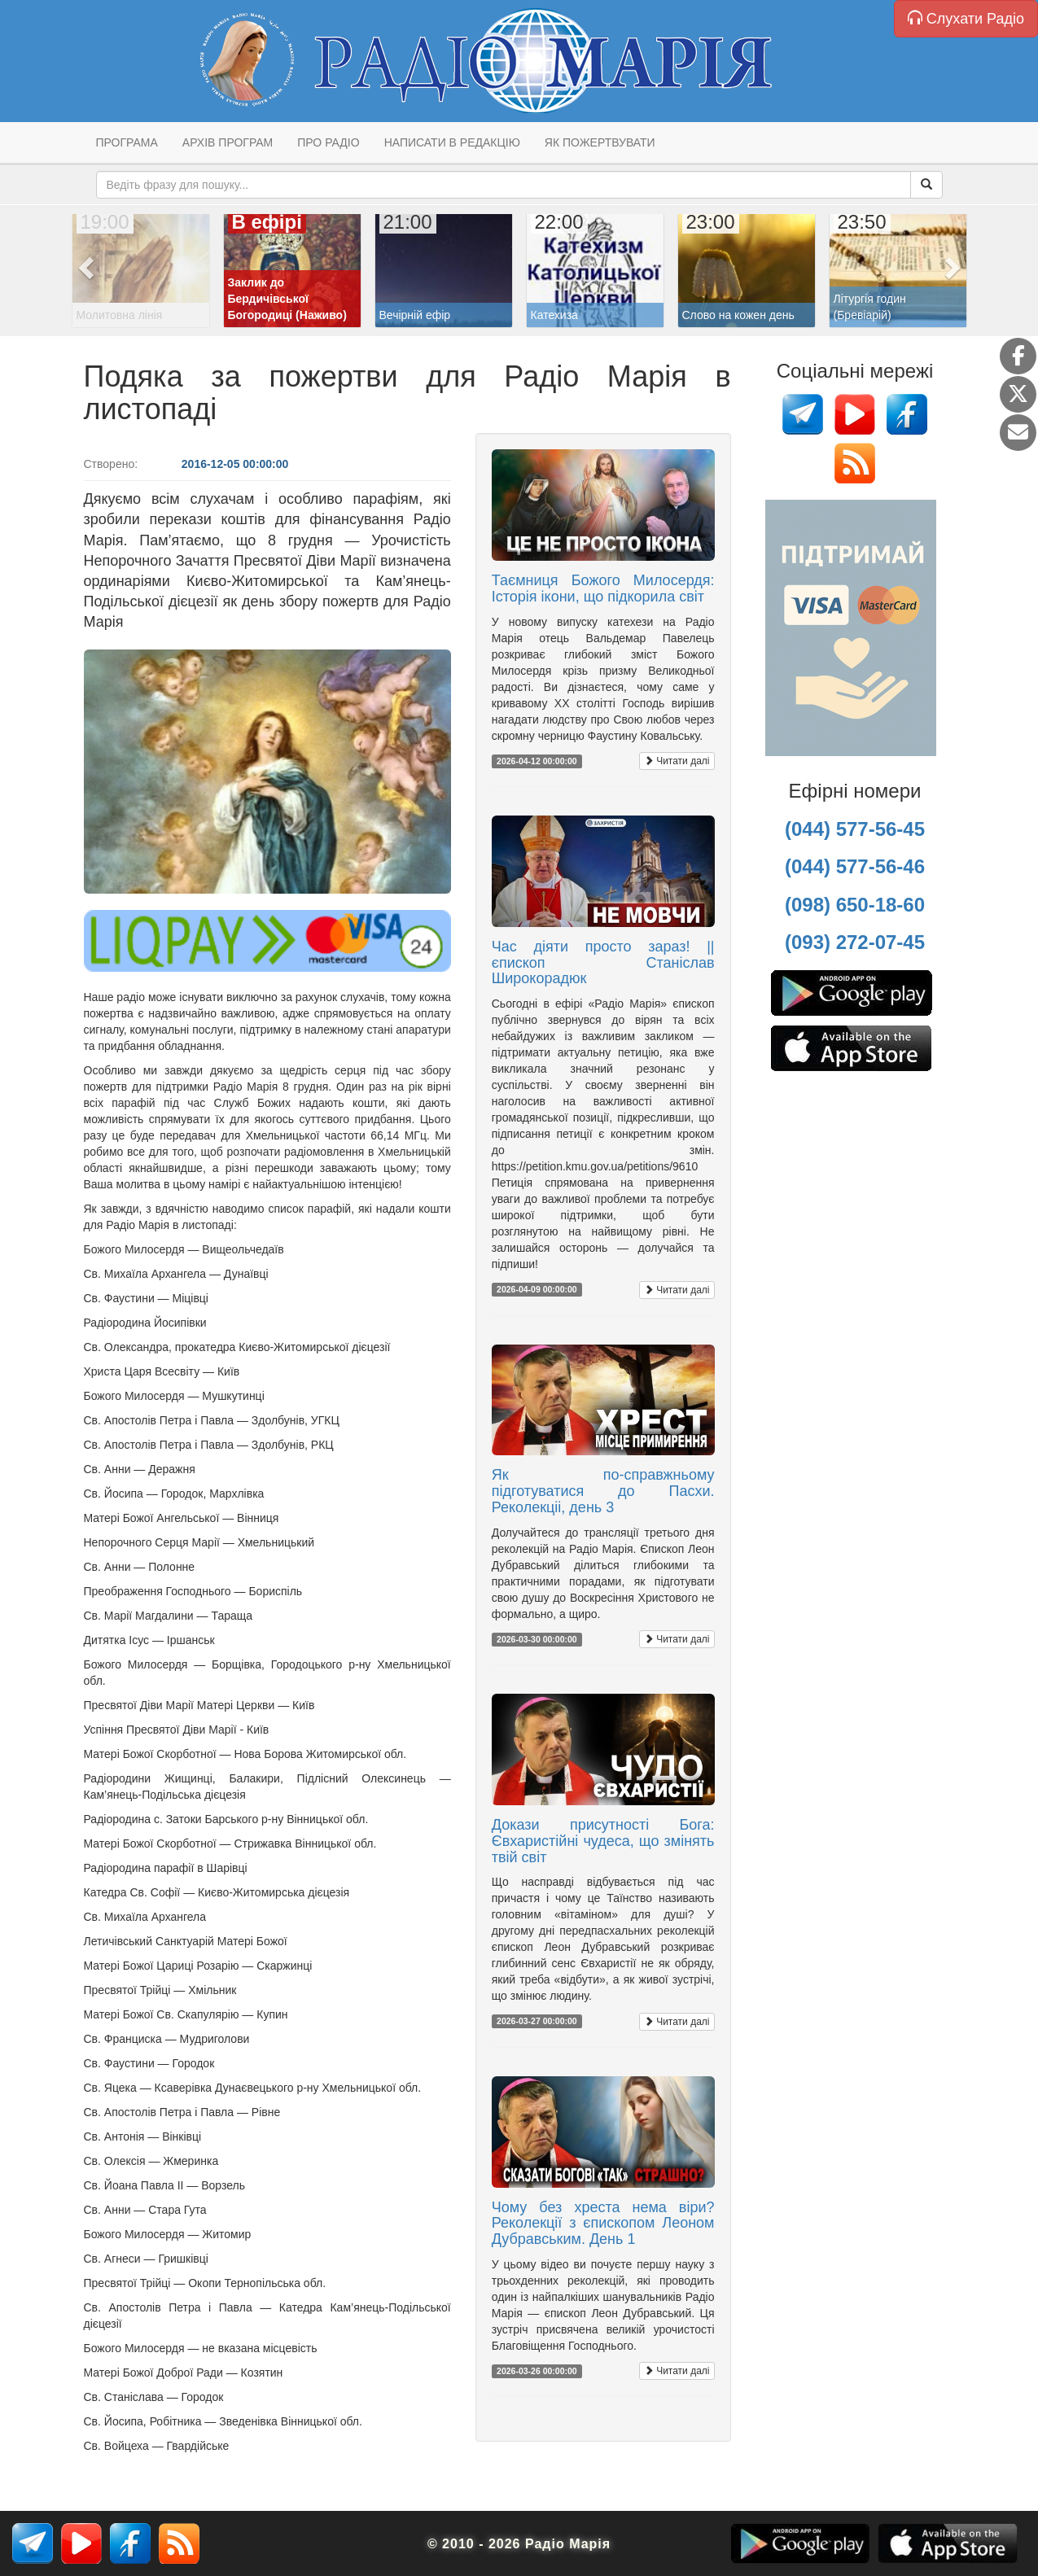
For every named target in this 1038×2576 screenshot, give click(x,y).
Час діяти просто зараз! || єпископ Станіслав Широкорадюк (603, 962)
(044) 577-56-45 (855, 829)
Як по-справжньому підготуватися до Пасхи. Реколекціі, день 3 (603, 1491)
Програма (127, 142)
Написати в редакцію (452, 142)
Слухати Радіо (966, 18)
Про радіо (328, 142)
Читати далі (677, 761)
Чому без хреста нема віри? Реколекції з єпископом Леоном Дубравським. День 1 (603, 2223)
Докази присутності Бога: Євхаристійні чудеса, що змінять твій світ (603, 1841)
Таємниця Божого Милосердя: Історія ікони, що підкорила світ (603, 588)
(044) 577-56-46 (855, 866)
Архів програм (227, 142)
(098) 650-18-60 (855, 905)
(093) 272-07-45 (855, 942)
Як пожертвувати (600, 142)
